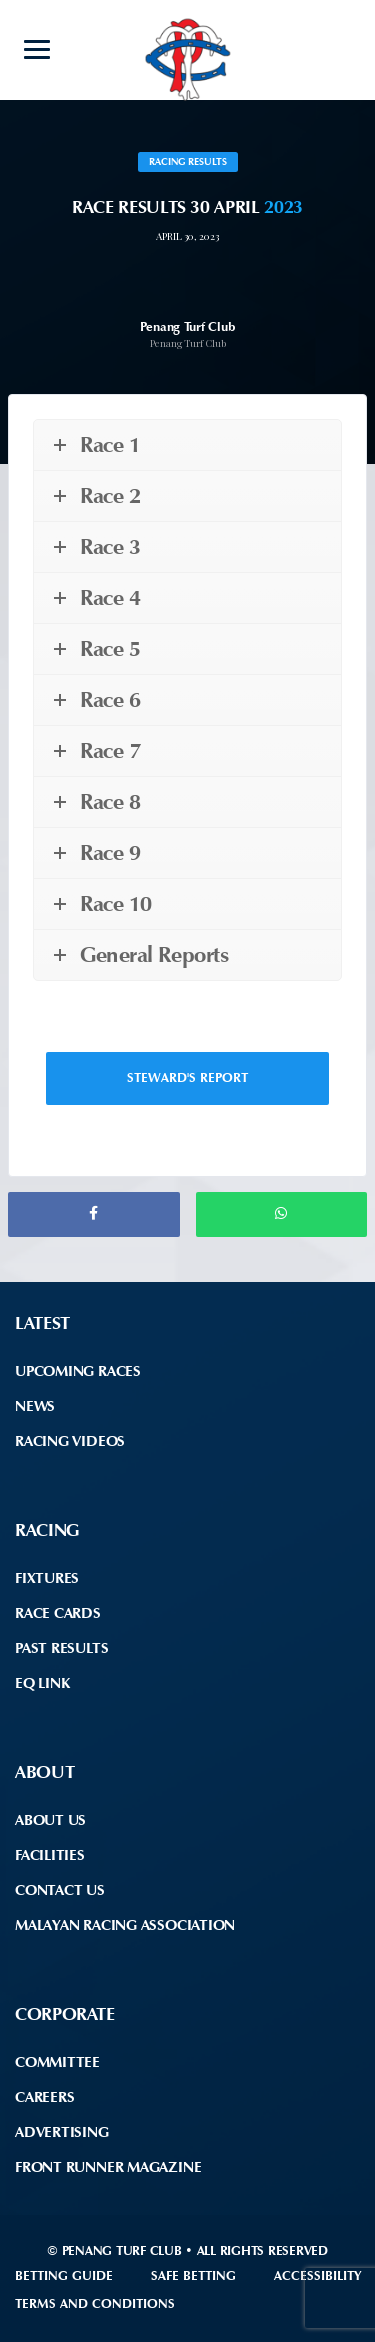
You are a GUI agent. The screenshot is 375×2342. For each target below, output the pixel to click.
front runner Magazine (108, 2167)
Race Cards (58, 1613)
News (35, 1406)
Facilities (50, 1855)
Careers (44, 2097)
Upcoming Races (78, 1371)
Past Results (61, 1648)
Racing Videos (70, 1441)
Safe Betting (193, 2275)
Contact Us (60, 1890)
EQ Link (42, 1683)
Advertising (62, 2132)
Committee (57, 2062)
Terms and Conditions (95, 2303)
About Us (50, 1820)
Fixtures (47, 1578)
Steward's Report (187, 1077)
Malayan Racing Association (125, 1925)
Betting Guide (64, 2275)
